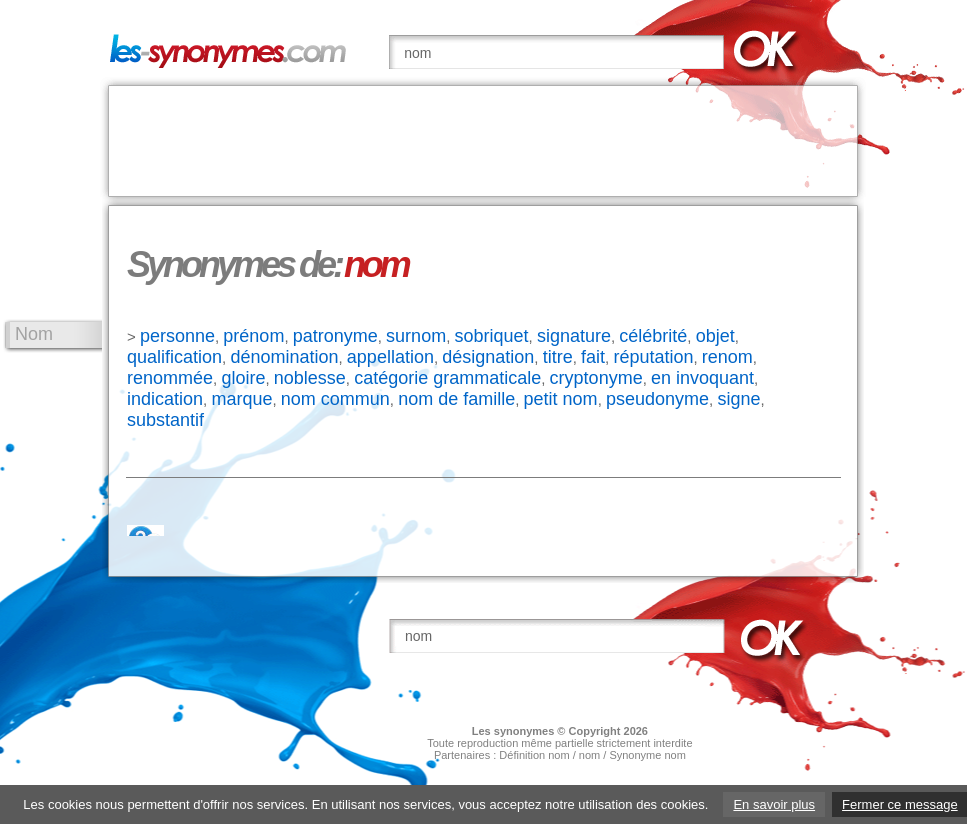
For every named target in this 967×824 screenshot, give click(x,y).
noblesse (310, 378)
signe (738, 399)
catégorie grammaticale (447, 378)
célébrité (653, 336)
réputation (653, 357)
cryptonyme (596, 378)
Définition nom (534, 755)
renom (727, 357)
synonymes (524, 731)
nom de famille (456, 399)
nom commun (335, 399)
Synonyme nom (647, 755)
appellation (390, 357)
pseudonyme (657, 399)
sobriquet (491, 336)
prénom (253, 336)
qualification (174, 357)
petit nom (561, 399)
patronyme (335, 336)
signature (574, 336)
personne (177, 336)
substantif (165, 420)
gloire (243, 378)
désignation (488, 357)
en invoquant (702, 378)
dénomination (284, 357)
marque (241, 399)
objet (715, 336)
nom (589, 755)
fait (593, 357)
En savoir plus (774, 804)
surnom (416, 336)
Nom (34, 334)
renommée (170, 378)
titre (558, 357)
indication (165, 399)
